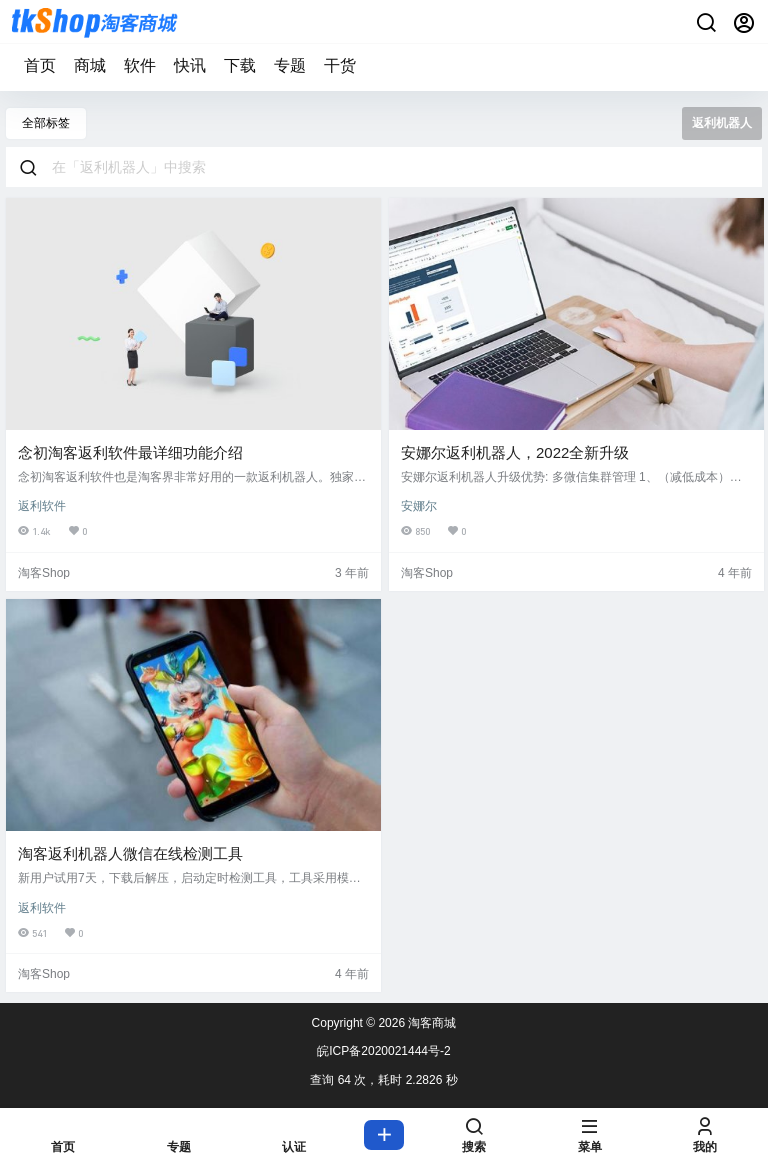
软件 (140, 65)
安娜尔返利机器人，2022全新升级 (515, 452)
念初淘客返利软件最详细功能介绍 (130, 452)
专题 (290, 65)
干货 (340, 65)
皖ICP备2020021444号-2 (383, 1051)
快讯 (190, 65)
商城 (90, 65)
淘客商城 (430, 1023)
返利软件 (42, 506)
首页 (40, 65)
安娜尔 (419, 506)
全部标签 (46, 123)
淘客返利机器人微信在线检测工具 (130, 853)
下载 (240, 65)
